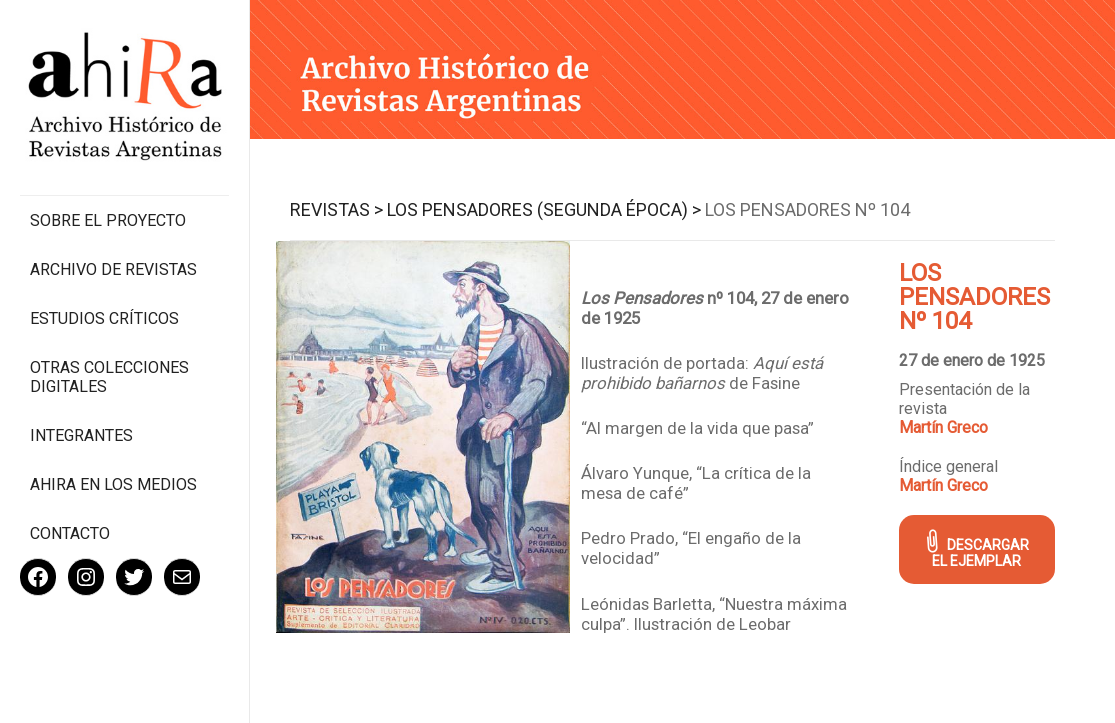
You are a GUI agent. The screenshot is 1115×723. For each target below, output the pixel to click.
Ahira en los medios (113, 484)
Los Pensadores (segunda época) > (544, 209)
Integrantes (81, 435)
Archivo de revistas (113, 269)
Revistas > (336, 209)
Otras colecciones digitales (109, 377)
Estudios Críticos (104, 318)
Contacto (70, 533)
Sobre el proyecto (108, 220)
